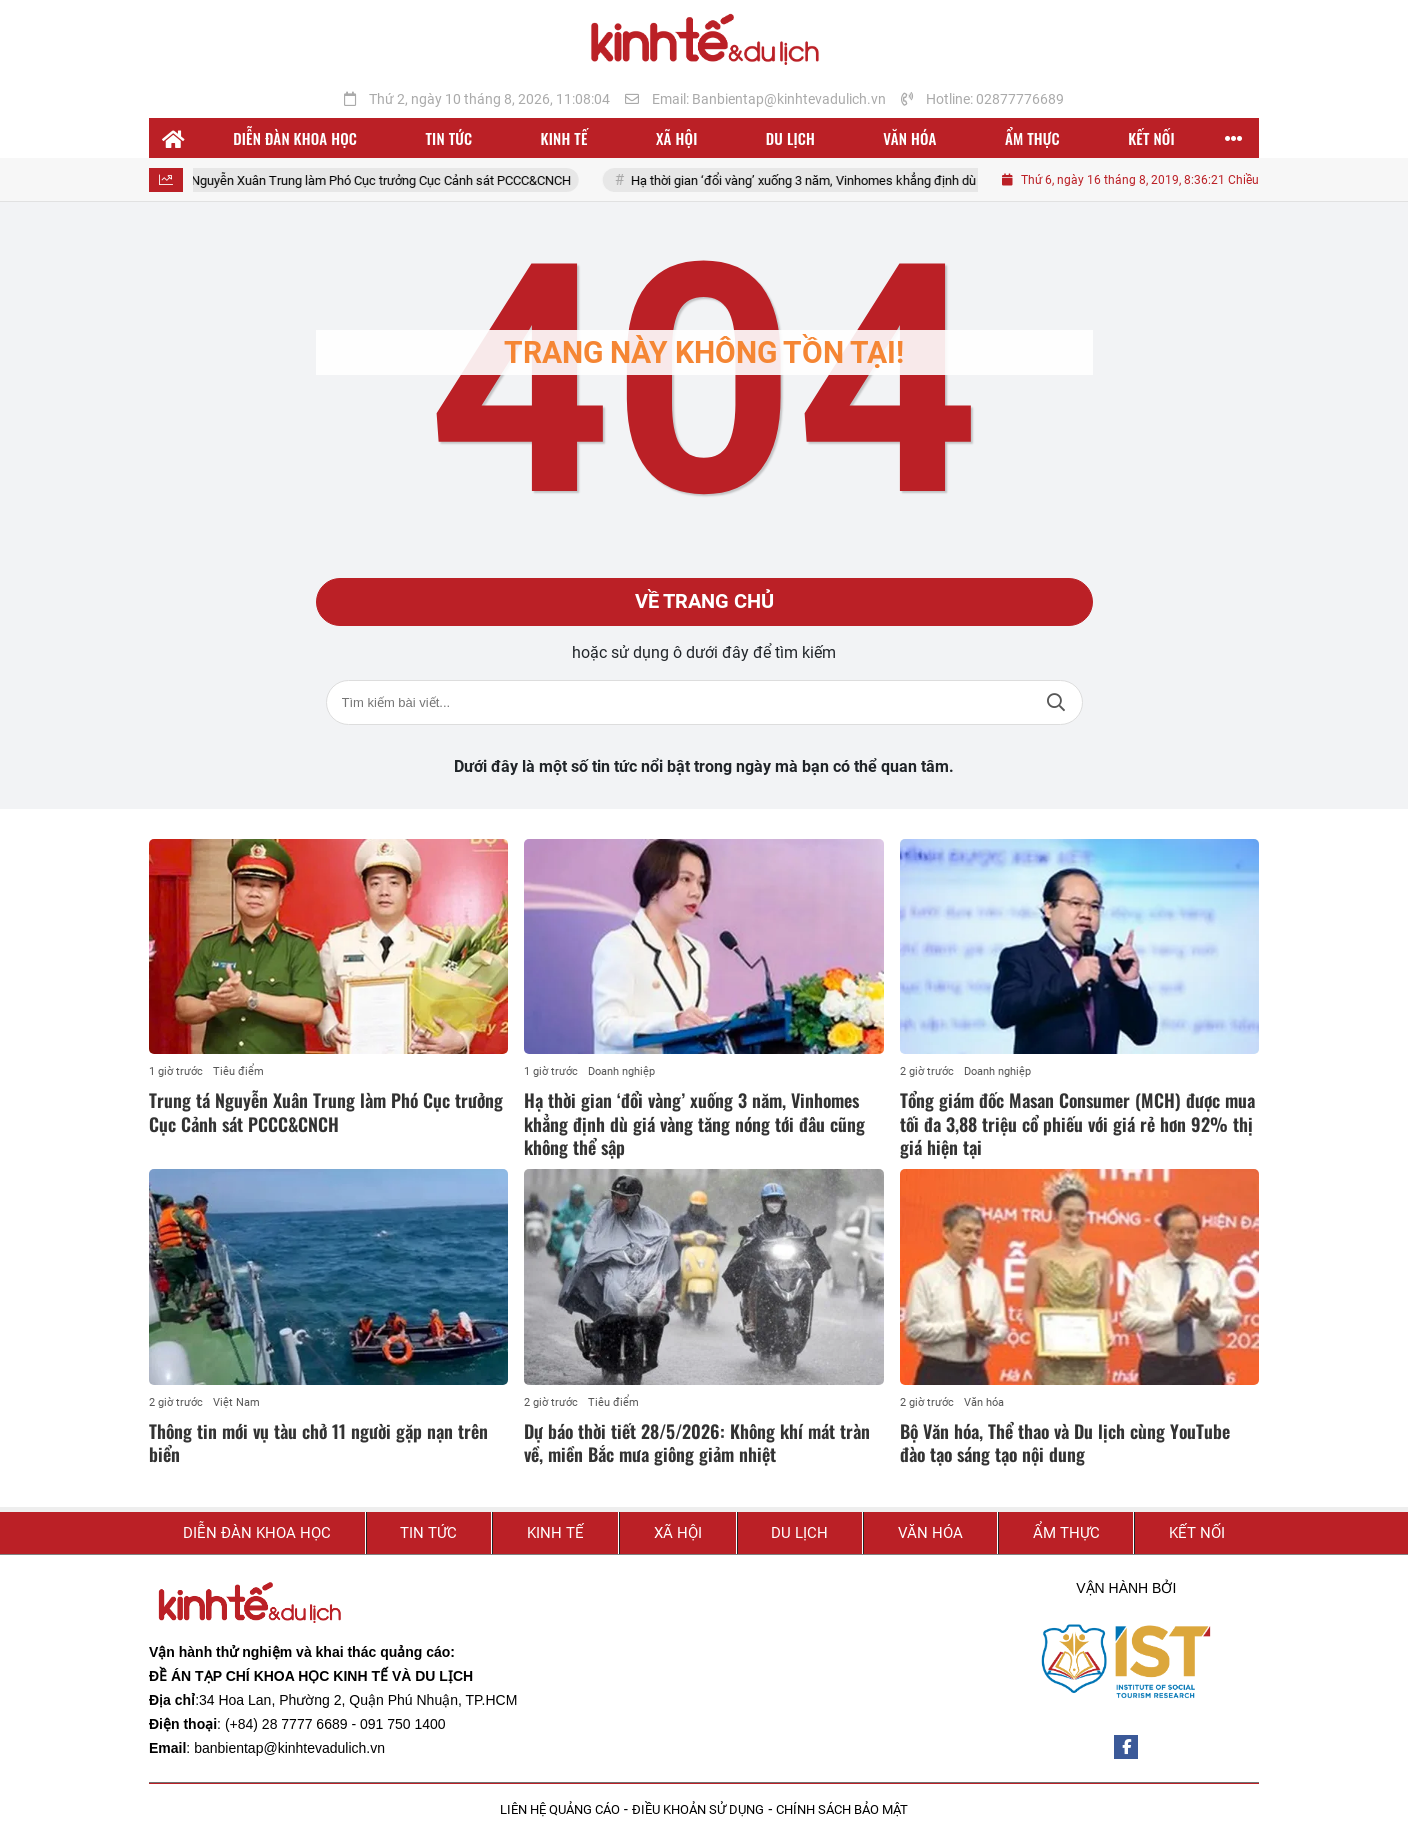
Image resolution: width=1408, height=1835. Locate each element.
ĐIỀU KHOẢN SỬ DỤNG (698, 1809)
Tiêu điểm (238, 1071)
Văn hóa (984, 1402)
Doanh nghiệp (621, 1071)
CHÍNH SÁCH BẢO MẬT (842, 1809)
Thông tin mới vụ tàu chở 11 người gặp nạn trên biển (318, 1442)
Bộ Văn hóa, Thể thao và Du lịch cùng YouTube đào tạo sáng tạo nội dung (1065, 1442)
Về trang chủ (704, 602)
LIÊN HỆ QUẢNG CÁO (560, 1809)
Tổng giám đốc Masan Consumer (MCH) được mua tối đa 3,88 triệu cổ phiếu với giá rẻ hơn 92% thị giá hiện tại (1077, 1123)
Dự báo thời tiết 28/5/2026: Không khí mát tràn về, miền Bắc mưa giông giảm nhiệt (697, 1442)
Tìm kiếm (1056, 702)
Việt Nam (236, 1402)
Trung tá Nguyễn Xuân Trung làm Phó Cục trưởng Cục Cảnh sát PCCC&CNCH (374, 180)
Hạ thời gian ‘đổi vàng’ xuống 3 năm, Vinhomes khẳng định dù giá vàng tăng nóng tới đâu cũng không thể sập (954, 180)
